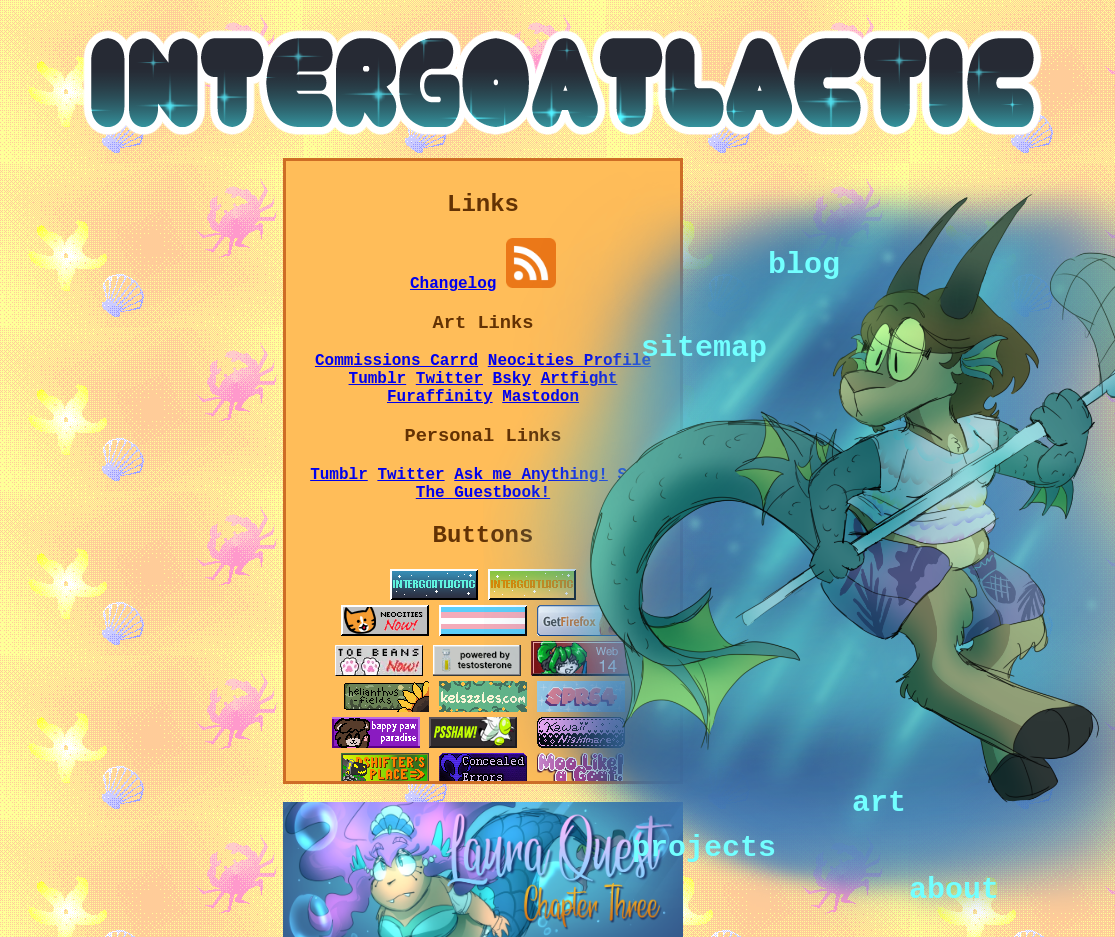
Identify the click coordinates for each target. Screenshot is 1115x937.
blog (804, 263)
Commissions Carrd (396, 361)
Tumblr (378, 379)
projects (704, 846)
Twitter (449, 379)
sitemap (704, 346)
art (879, 802)
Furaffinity (440, 397)
